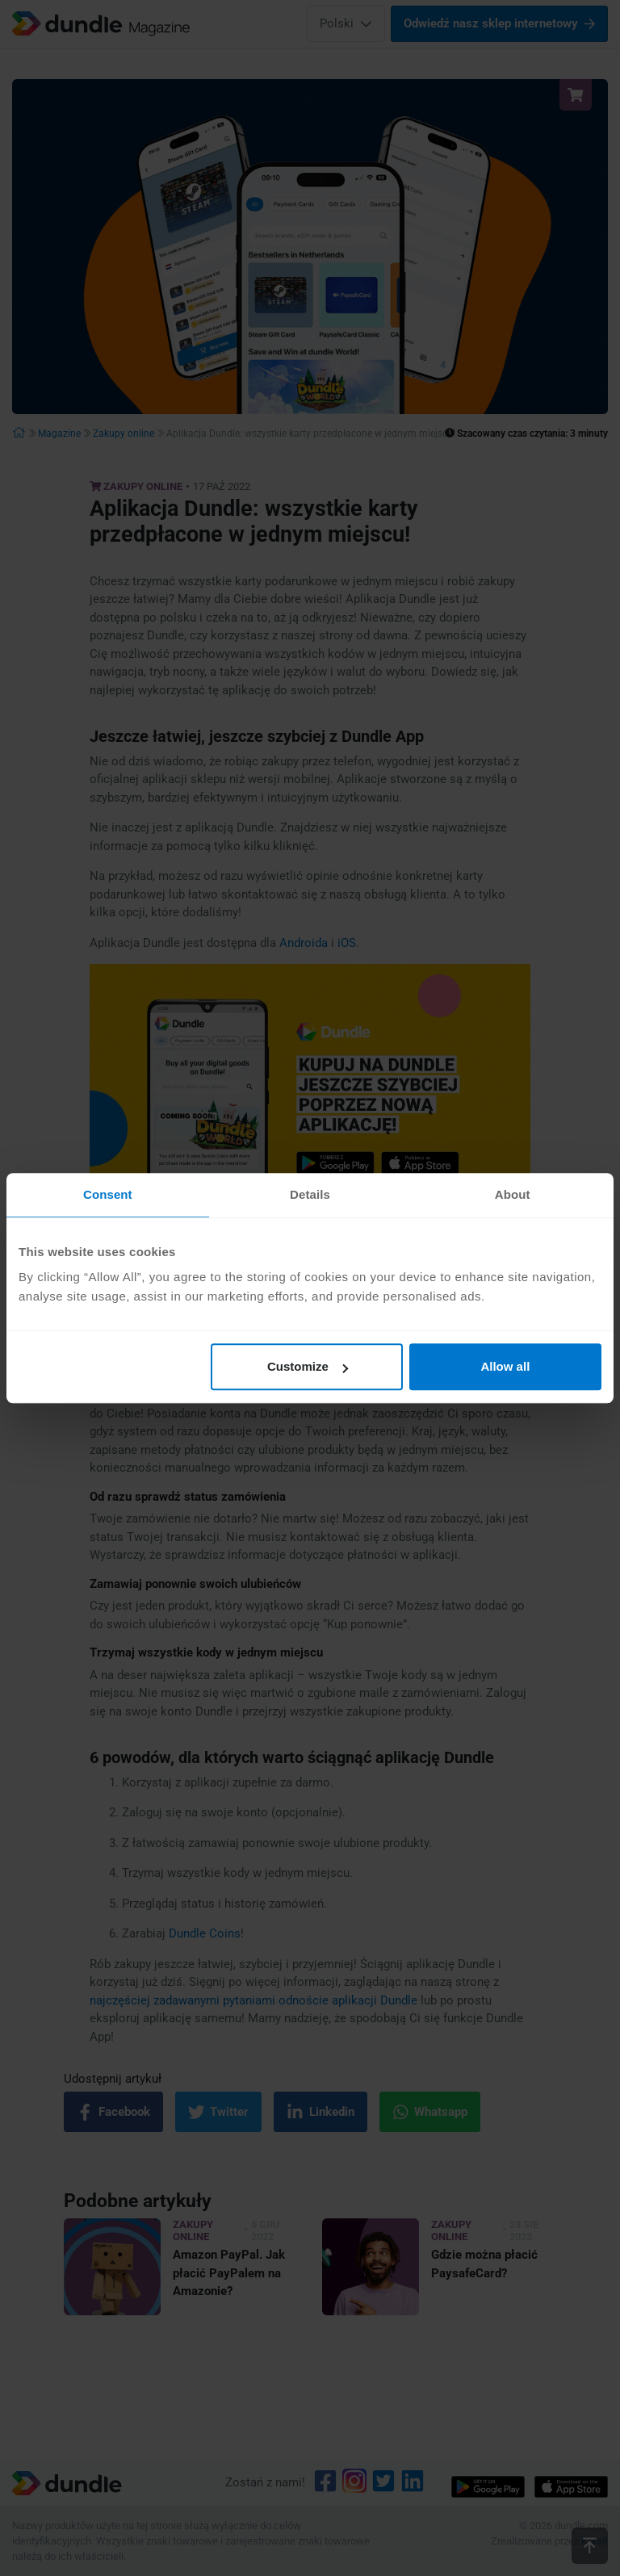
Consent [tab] (107, 1194)
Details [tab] (310, 1194)
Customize (307, 1366)
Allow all (505, 1366)
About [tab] (512, 1194)
